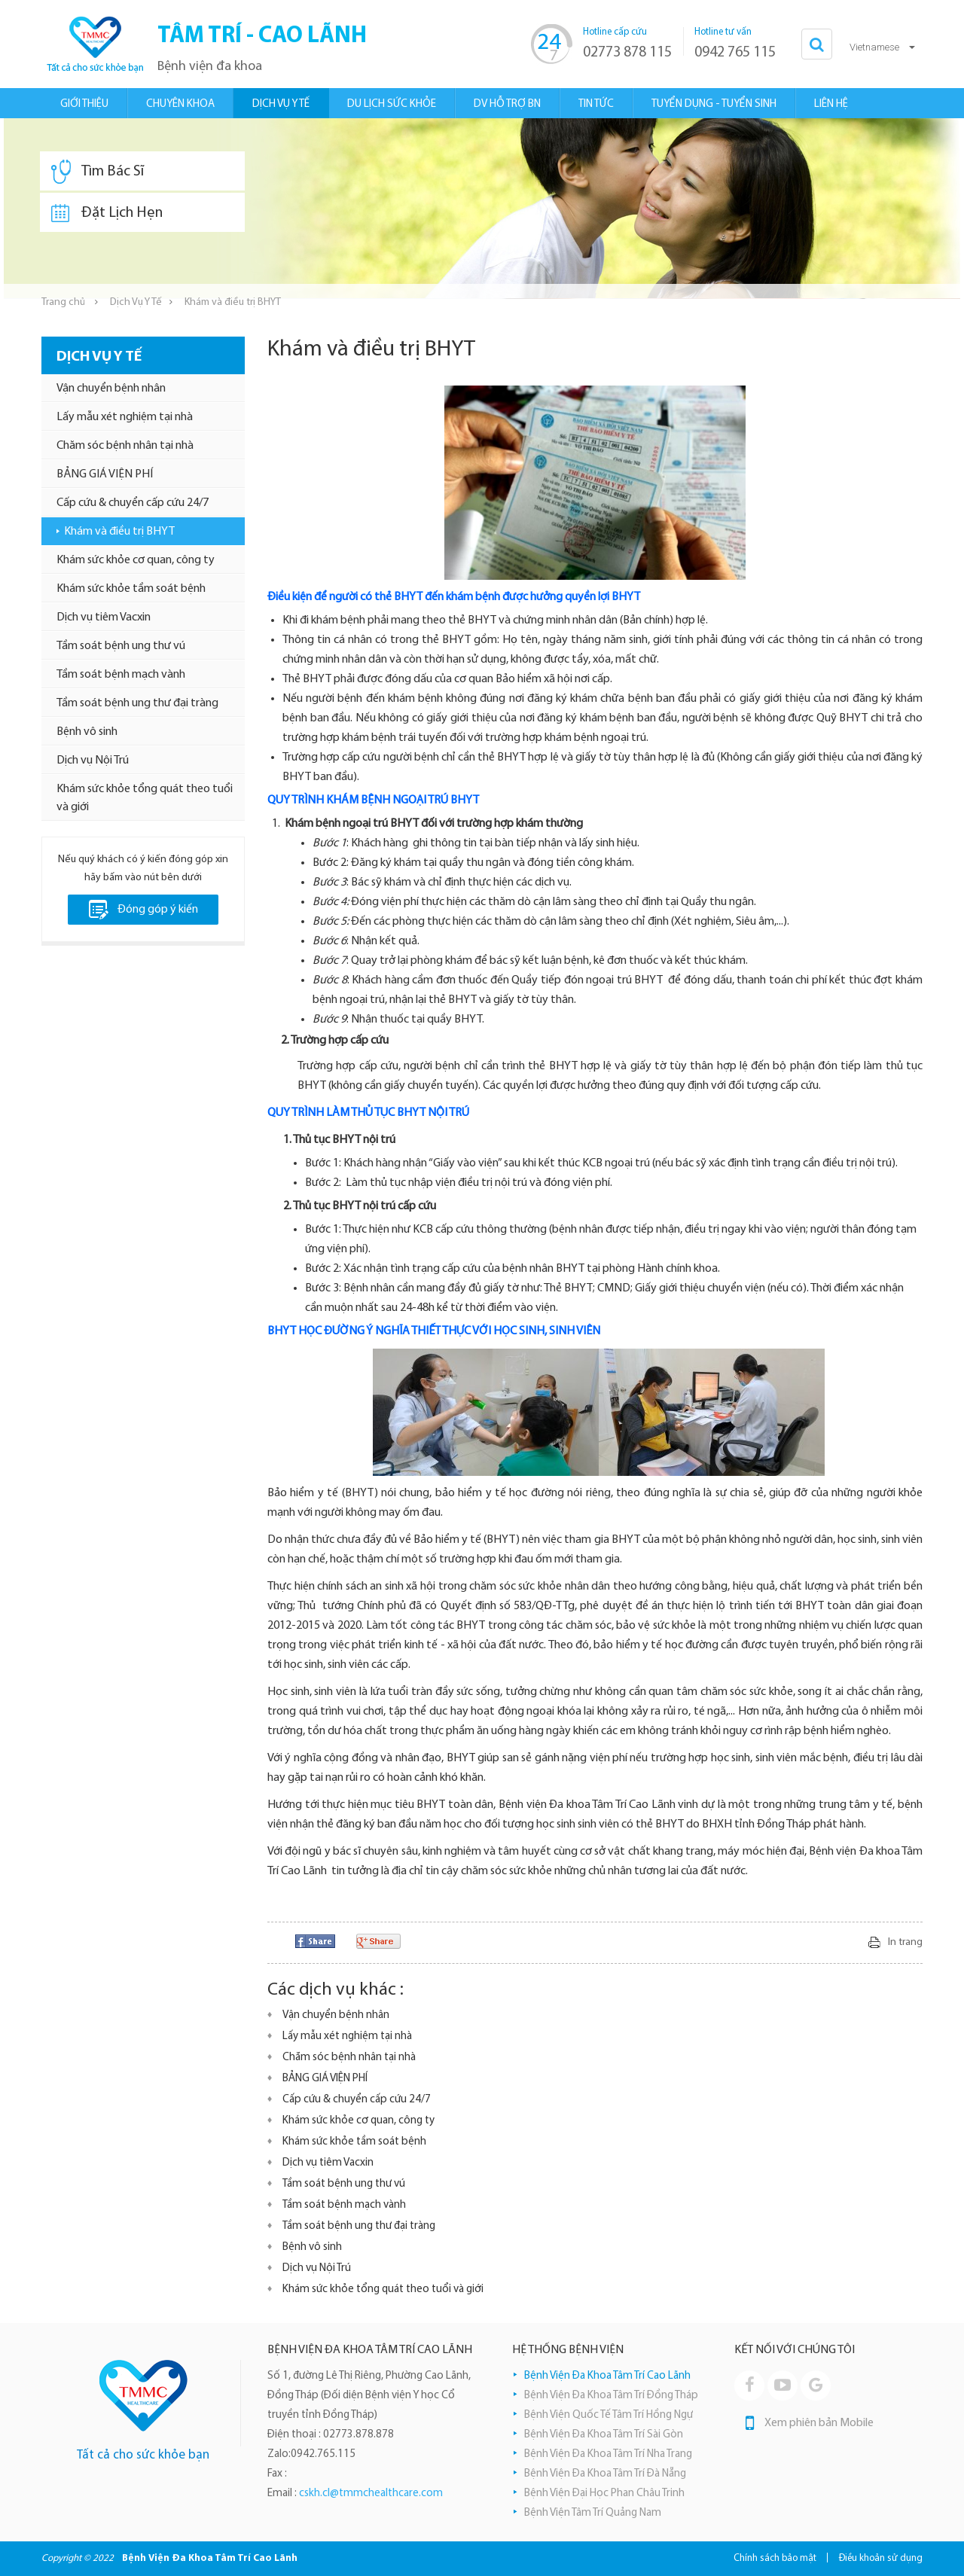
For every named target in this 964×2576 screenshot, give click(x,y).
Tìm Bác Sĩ (97, 172)
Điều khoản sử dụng (881, 2558)
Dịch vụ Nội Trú (92, 761)
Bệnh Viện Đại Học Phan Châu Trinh (604, 2493)
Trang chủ (63, 302)
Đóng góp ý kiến (143, 910)
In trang (905, 1942)
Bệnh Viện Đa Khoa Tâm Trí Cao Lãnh (607, 2376)
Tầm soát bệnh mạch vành (120, 675)
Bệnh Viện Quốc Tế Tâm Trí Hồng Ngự (608, 2415)
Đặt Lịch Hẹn (107, 213)
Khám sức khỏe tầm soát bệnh (131, 589)
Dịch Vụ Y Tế (136, 302)
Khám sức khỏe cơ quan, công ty (135, 560)
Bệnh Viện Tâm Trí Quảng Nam (592, 2513)
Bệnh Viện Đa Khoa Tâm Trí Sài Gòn (603, 2434)
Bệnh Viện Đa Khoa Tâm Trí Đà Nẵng (605, 2474)
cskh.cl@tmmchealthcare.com (371, 2493)
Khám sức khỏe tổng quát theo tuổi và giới (144, 798)
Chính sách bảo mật (775, 2558)
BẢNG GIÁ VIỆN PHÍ (104, 474)
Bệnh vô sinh (86, 732)
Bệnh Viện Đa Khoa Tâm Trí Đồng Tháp (611, 2395)
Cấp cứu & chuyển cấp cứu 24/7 (132, 503)
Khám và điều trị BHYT (119, 532)
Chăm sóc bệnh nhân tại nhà (125, 446)
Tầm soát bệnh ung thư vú (120, 646)
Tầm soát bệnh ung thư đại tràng (137, 703)
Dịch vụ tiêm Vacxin (103, 617)
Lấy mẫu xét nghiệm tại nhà (124, 417)
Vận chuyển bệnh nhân (111, 389)
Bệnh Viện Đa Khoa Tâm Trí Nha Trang (608, 2454)
